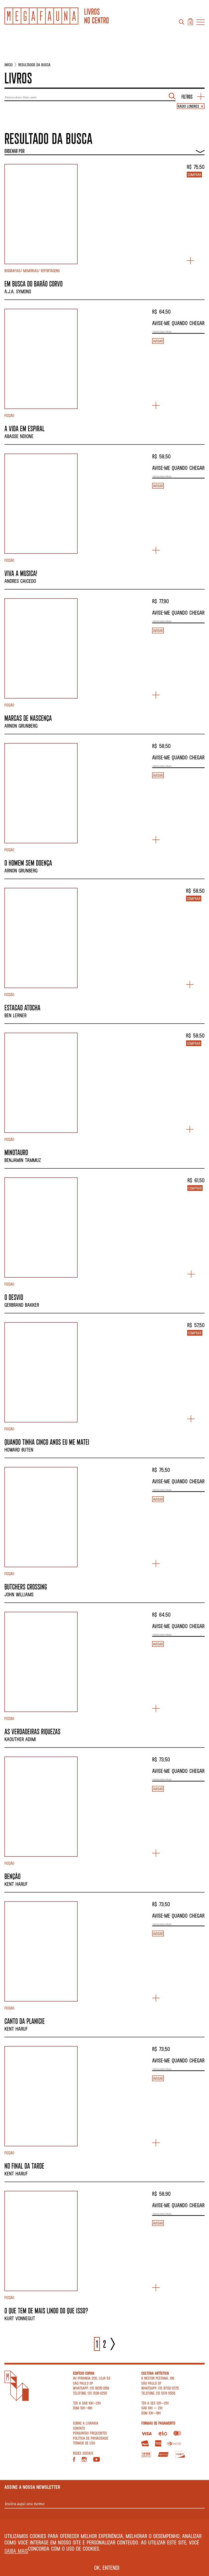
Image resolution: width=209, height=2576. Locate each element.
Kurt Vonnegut (19, 2318)
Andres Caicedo (20, 581)
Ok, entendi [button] (106, 2567)
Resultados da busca (34, 65)
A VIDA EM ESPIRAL (24, 428)
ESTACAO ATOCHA (22, 1007)
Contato (79, 2428)
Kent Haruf (16, 1884)
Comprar (194, 174)
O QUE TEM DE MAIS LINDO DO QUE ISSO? (46, 2310)
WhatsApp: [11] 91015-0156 (91, 2388)
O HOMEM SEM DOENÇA (28, 863)
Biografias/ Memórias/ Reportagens (32, 271)
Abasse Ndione (19, 436)
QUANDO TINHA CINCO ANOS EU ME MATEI (46, 1442)
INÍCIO (8, 65)
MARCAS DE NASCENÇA (28, 718)
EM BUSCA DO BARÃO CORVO (33, 283)
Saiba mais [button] (16, 2551)
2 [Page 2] (104, 2344)
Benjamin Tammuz (22, 1160)
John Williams (19, 1594)
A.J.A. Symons (17, 291)
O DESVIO (13, 1297)
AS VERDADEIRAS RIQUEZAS (32, 1731)
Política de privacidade (90, 2438)
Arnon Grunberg (20, 726)
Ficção (9, 415)
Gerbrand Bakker (21, 1305)
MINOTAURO (16, 1152)
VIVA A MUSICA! (20, 573)
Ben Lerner (15, 1015)
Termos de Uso (84, 2442)
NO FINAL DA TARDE (24, 2166)
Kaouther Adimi (20, 1739)
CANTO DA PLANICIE (24, 2021)
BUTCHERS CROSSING (25, 1586)
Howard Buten (18, 1449)
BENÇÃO (12, 1876)
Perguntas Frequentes (90, 2433)
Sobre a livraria (85, 2423)
